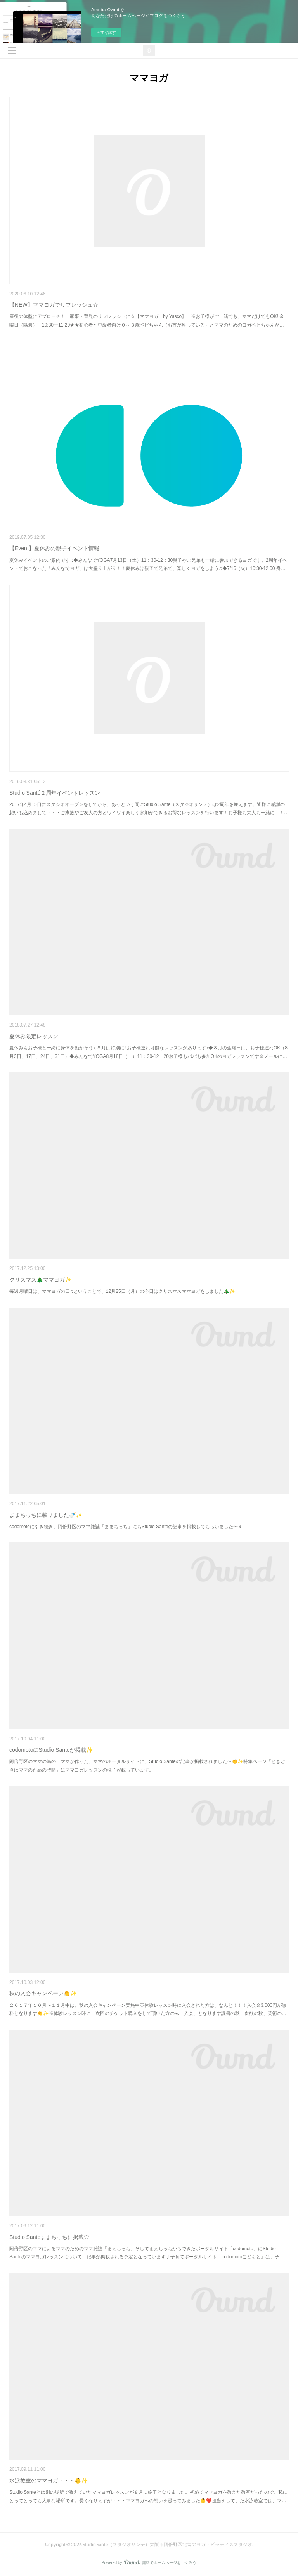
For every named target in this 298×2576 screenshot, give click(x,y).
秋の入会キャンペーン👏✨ (43, 1993)
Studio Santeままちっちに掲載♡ (49, 2237)
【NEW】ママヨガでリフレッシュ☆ (53, 305)
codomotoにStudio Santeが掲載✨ (51, 1750)
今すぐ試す (106, 32)
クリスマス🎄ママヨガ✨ (40, 1280)
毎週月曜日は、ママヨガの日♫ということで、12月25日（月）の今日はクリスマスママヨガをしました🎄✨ (122, 1291)
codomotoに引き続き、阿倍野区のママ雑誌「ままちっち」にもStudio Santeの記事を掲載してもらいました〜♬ (125, 1526)
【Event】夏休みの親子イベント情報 (54, 548)
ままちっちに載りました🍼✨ (45, 1515)
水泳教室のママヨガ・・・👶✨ (48, 2480)
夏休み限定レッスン (33, 1036)
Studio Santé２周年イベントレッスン (54, 793)
